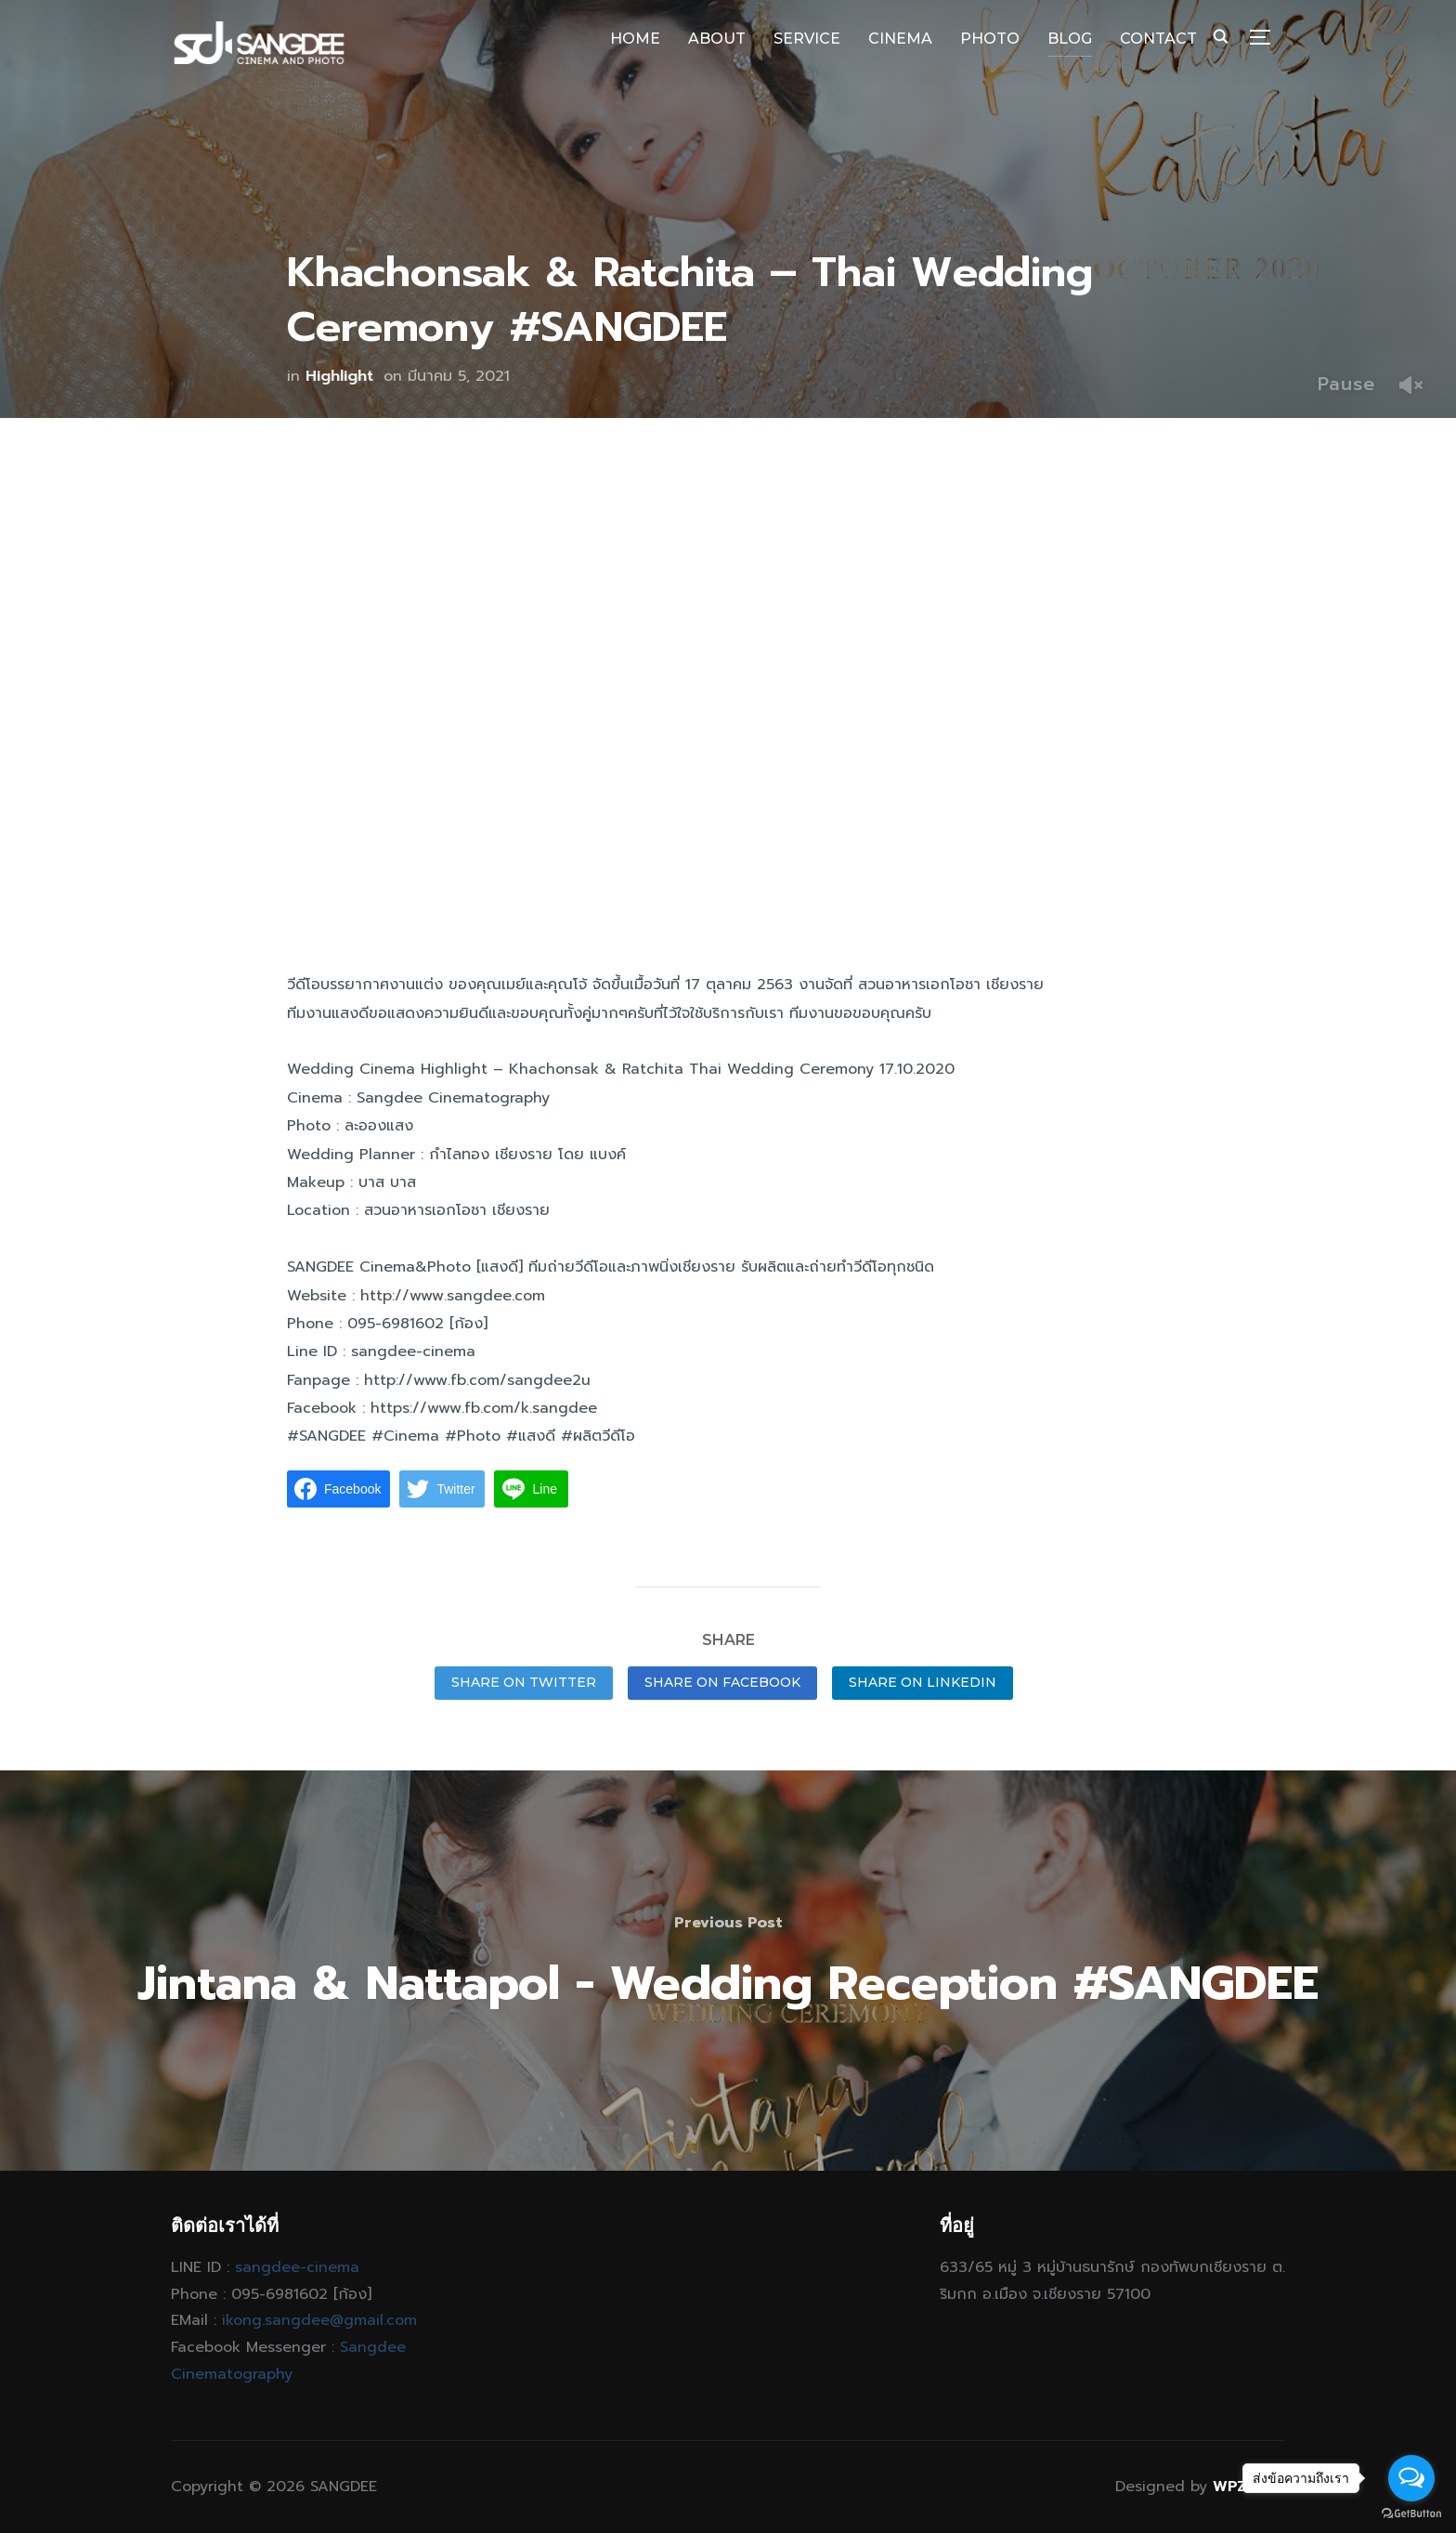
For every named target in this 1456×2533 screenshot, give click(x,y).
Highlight (339, 376)
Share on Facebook (722, 1682)
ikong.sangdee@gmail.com (319, 2320)
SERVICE (807, 38)
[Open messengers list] (1411, 2478)
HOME (635, 38)
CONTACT (1158, 38)
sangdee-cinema (297, 2267)
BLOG (1069, 38)
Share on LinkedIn (922, 1682)
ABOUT (717, 38)
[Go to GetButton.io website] (1411, 2514)
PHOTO (990, 38)
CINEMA (900, 38)
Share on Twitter (523, 1682)
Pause (1346, 384)
